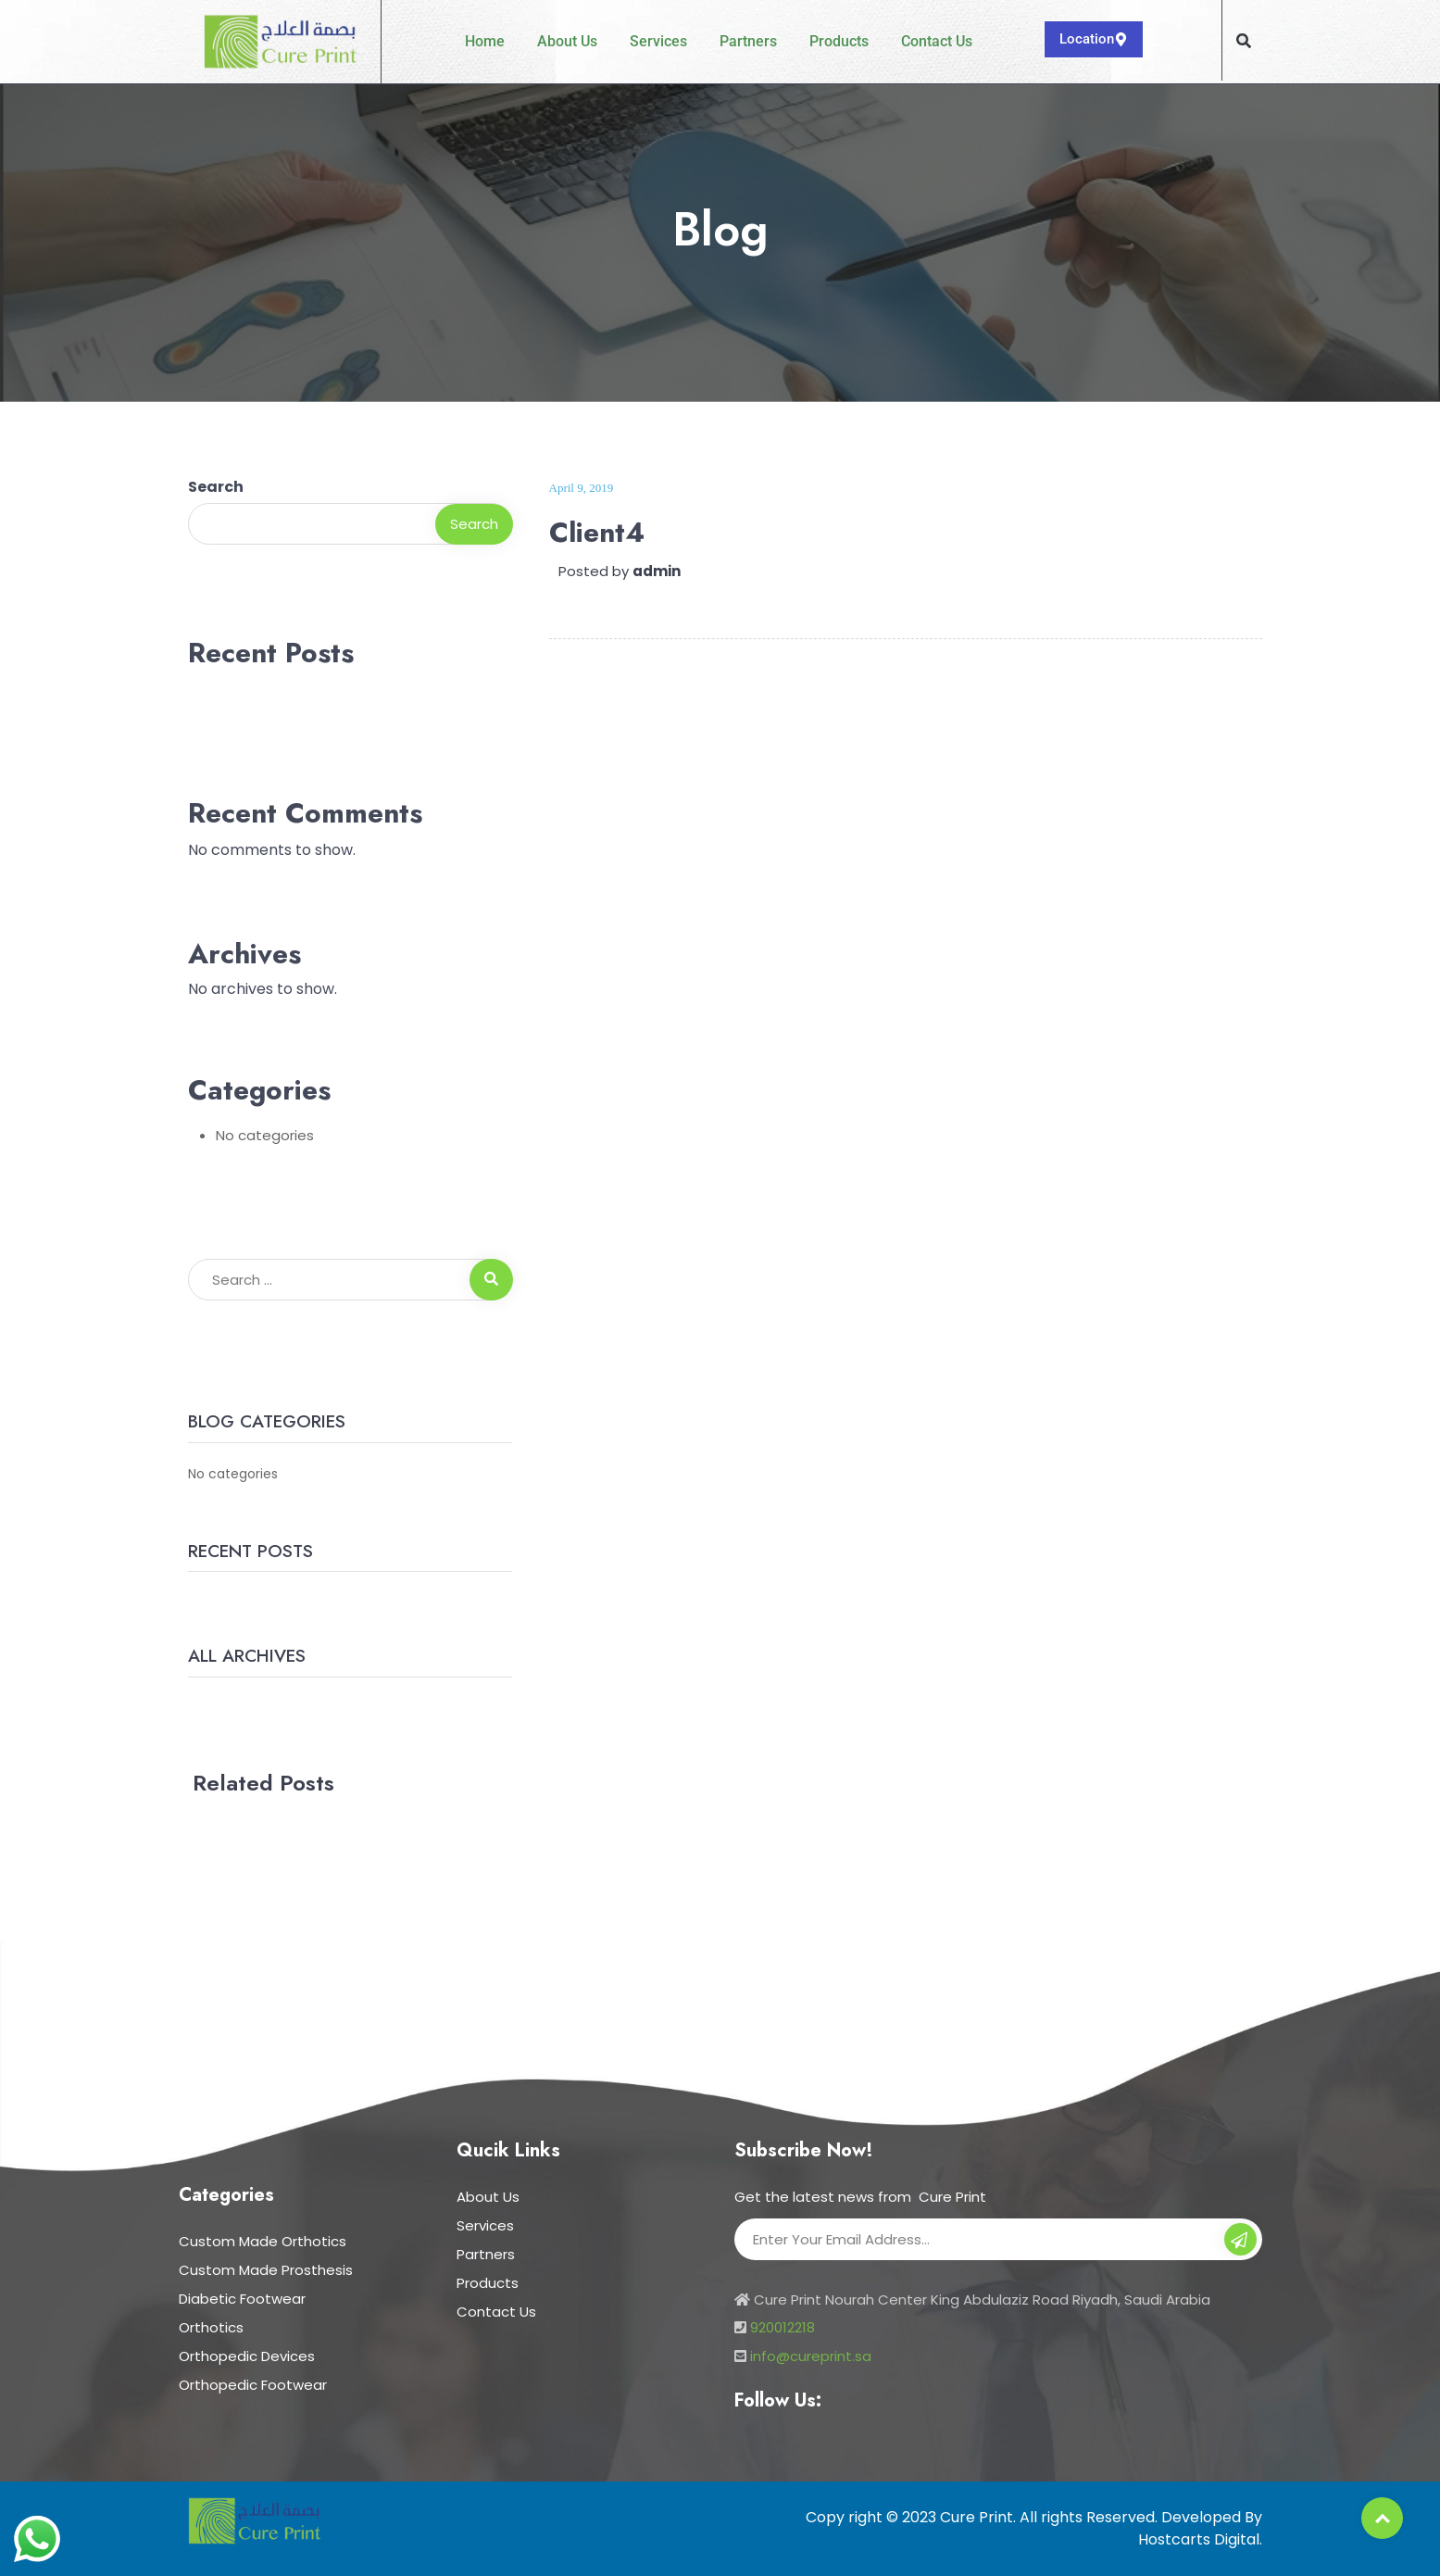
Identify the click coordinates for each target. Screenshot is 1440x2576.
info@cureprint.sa (810, 2356)
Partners (748, 41)
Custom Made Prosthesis (266, 2270)
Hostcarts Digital (1198, 2539)
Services (658, 41)
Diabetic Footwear (242, 2298)
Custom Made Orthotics (262, 2241)
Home (485, 41)
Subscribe (1240, 2242)
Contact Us (936, 41)
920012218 (782, 2327)
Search (216, 486)
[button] (1243, 40)
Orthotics (211, 2327)
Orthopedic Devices (247, 2356)
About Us (567, 41)
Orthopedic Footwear (253, 2384)
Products (839, 41)
